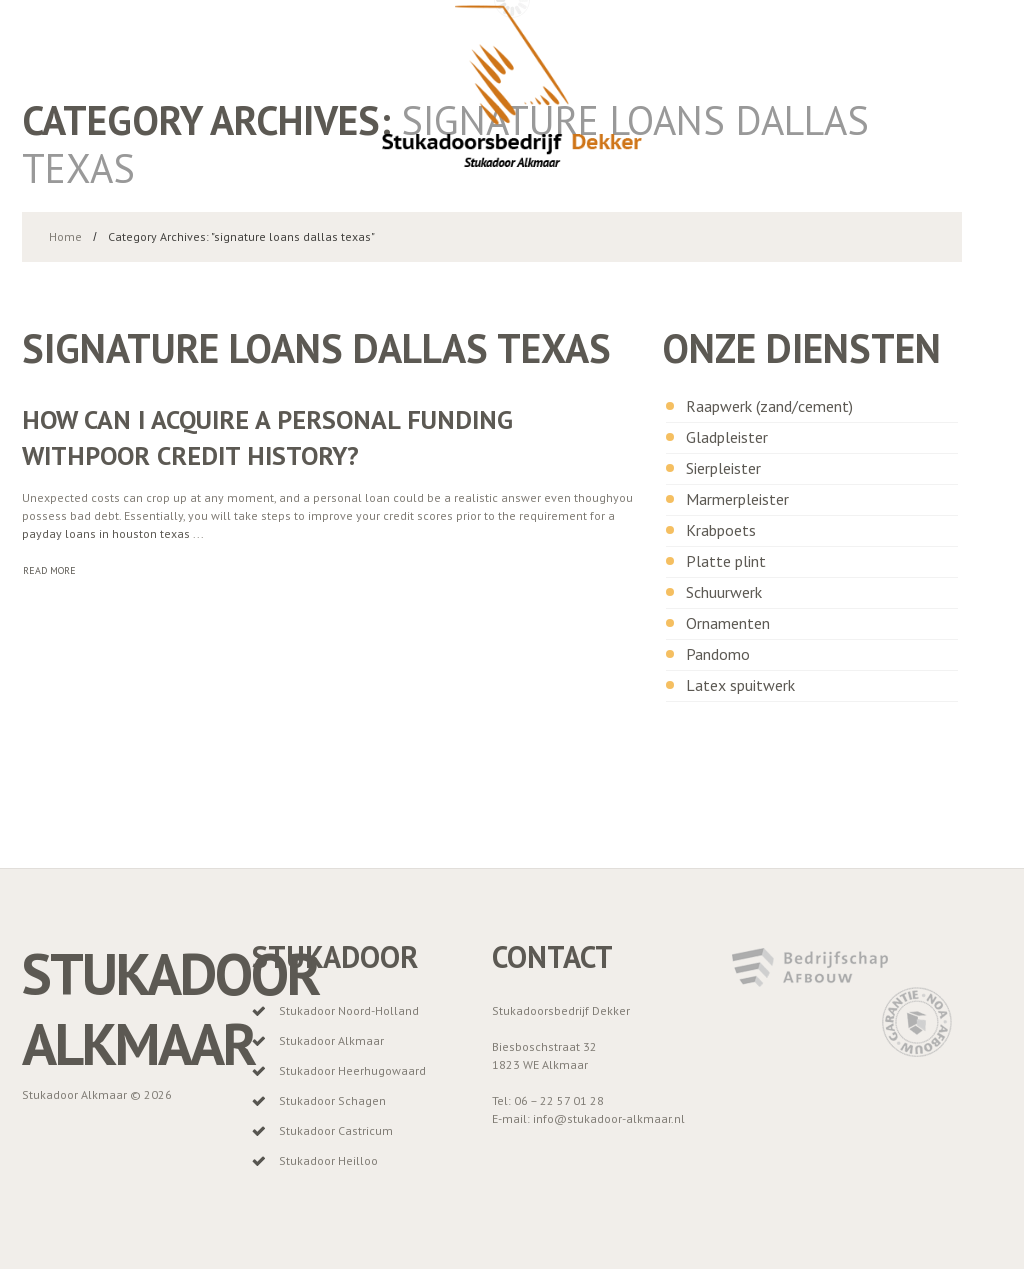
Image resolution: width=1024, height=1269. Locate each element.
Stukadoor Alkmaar (170, 1008)
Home (65, 236)
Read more (49, 570)
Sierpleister (723, 468)
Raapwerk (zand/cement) (769, 406)
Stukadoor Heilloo (328, 1160)
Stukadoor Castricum (336, 1130)
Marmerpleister (737, 499)
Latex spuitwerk (740, 685)
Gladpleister (727, 437)
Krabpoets (721, 530)
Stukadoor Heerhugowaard (352, 1070)
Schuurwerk (724, 592)
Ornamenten (728, 623)
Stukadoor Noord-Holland (349, 1010)
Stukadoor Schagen (332, 1100)
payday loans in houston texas (106, 533)
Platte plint (726, 561)
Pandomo (718, 654)
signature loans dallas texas (316, 348)
